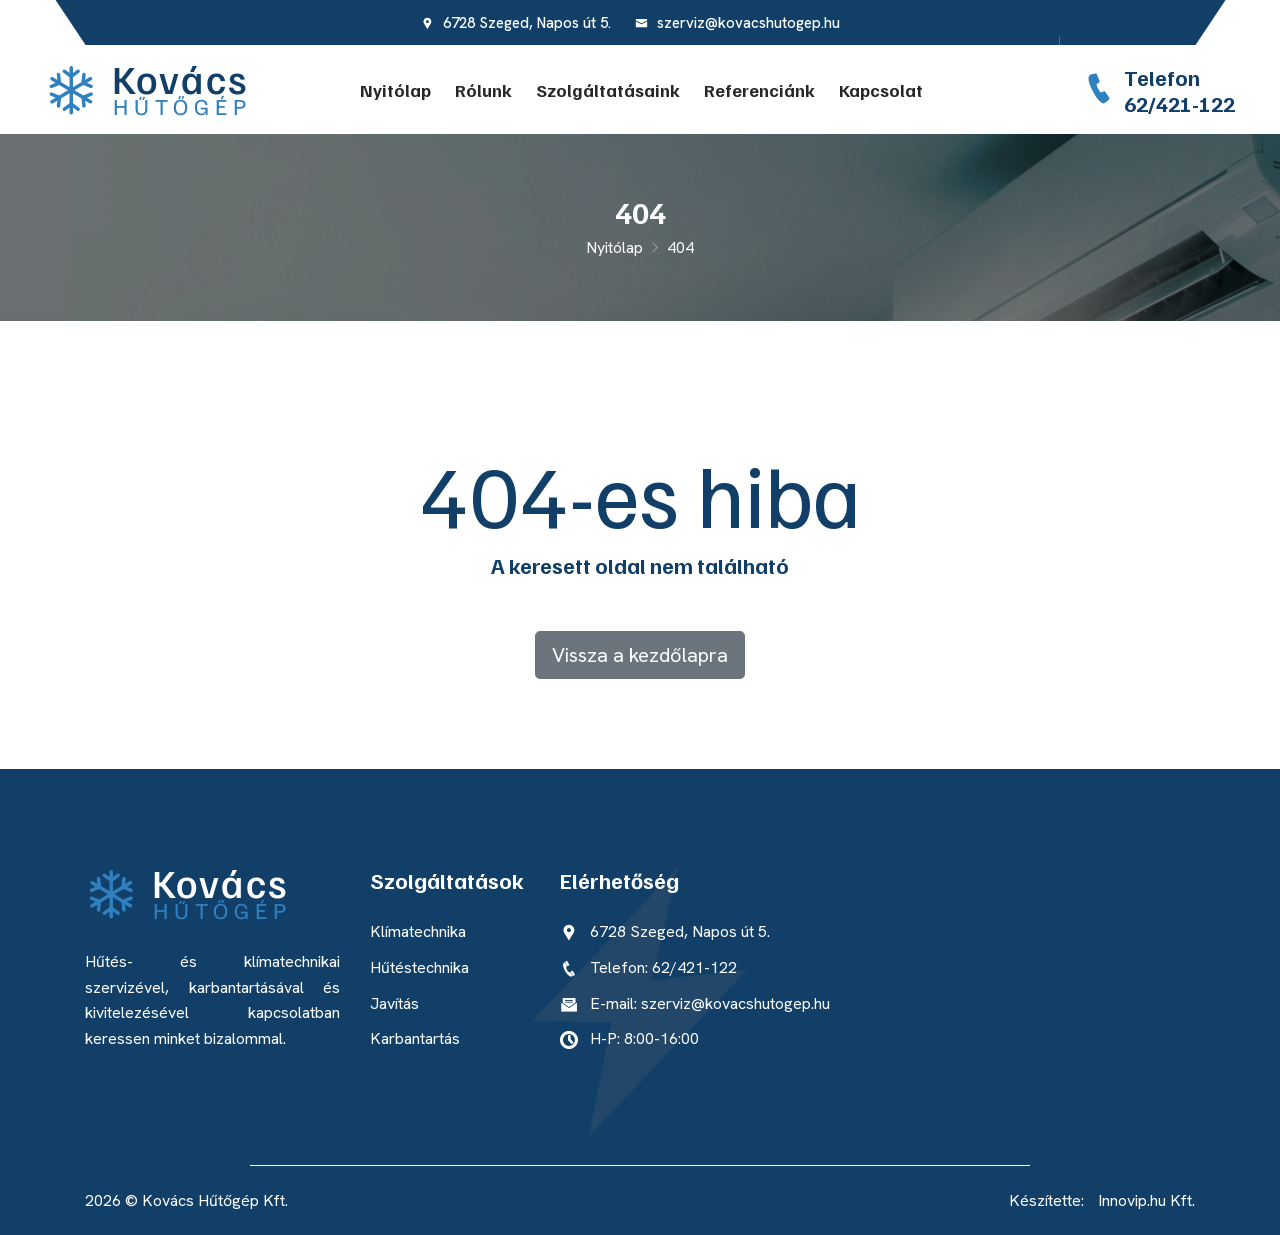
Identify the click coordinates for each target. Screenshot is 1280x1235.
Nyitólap (395, 90)
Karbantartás (415, 1038)
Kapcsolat (881, 90)
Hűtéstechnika (419, 967)
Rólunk (483, 90)
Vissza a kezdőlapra (640, 655)
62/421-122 (1179, 103)
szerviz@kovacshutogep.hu (737, 23)
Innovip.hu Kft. (1146, 1200)
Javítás (394, 1003)
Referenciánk (759, 90)
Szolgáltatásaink (608, 90)
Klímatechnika (418, 931)
